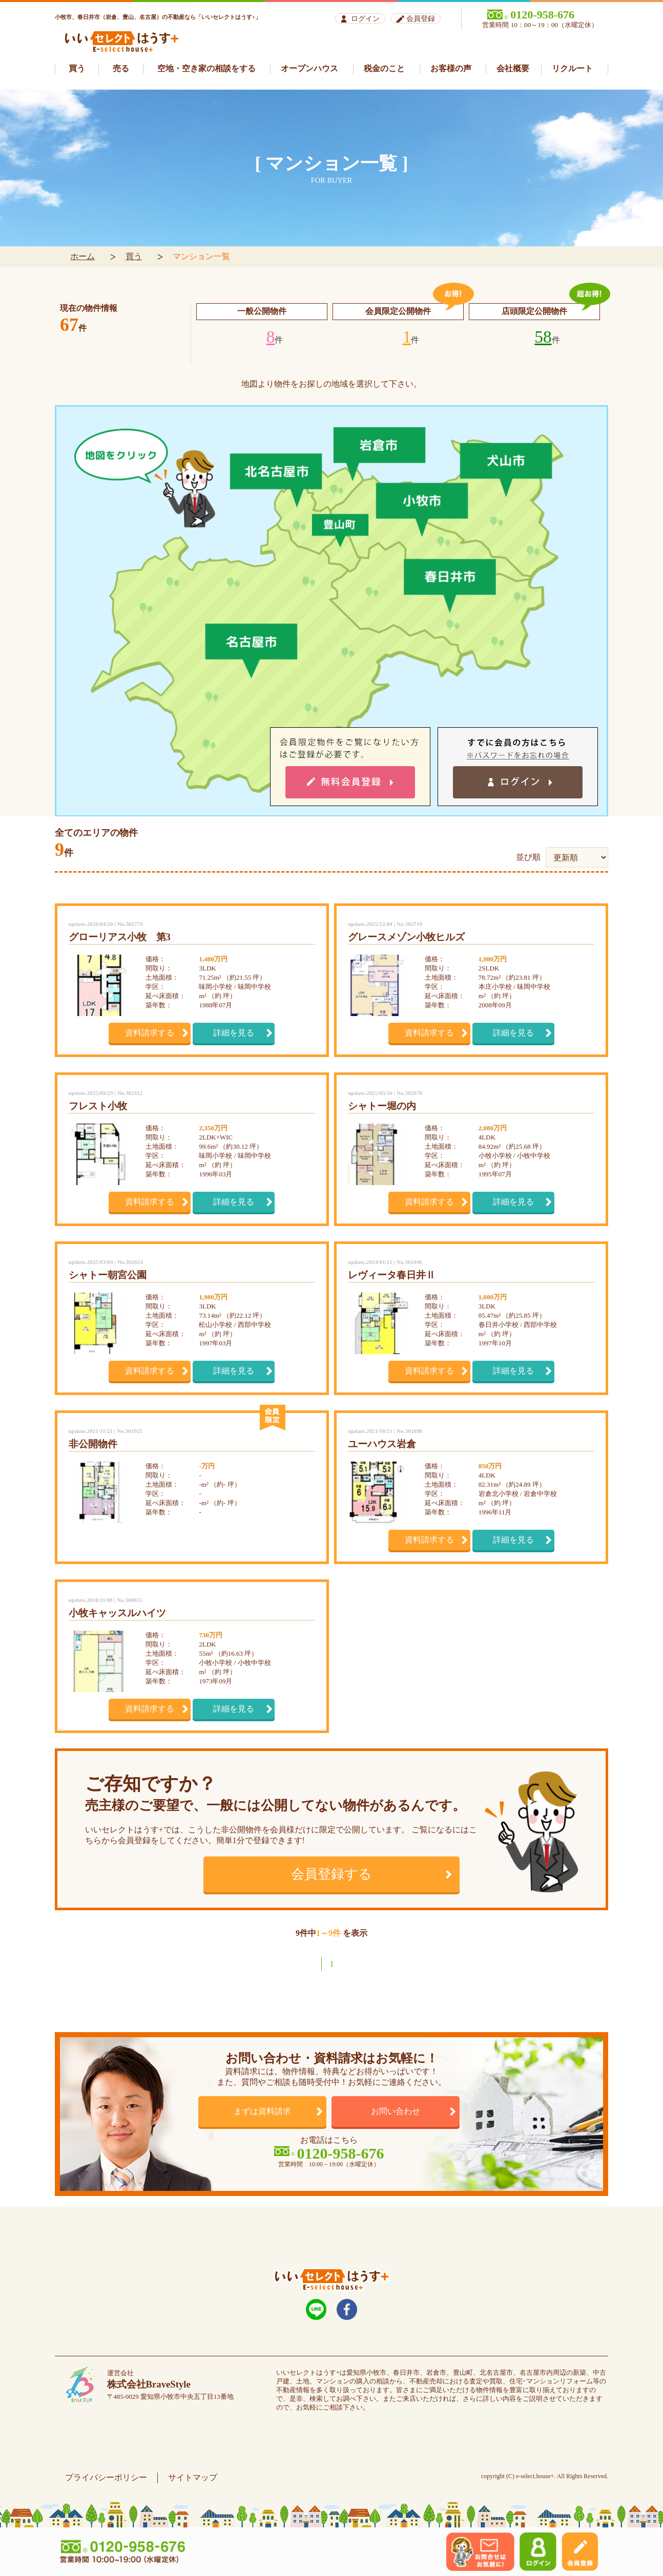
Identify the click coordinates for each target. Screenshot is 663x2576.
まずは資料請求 (262, 2111)
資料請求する (149, 1032)
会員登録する (331, 1874)
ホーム (82, 256)
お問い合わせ (395, 2111)
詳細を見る (233, 1032)
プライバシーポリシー (106, 2477)
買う (134, 256)
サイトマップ (192, 2477)
